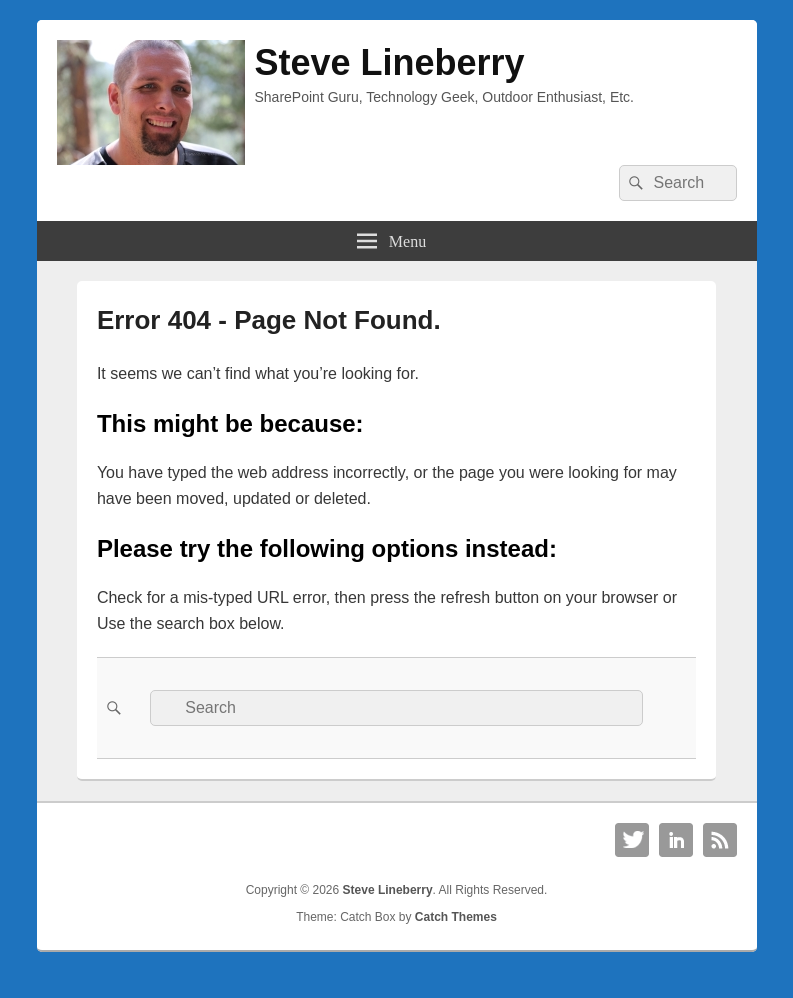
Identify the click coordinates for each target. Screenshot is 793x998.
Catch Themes (456, 917)
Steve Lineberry (390, 62)
